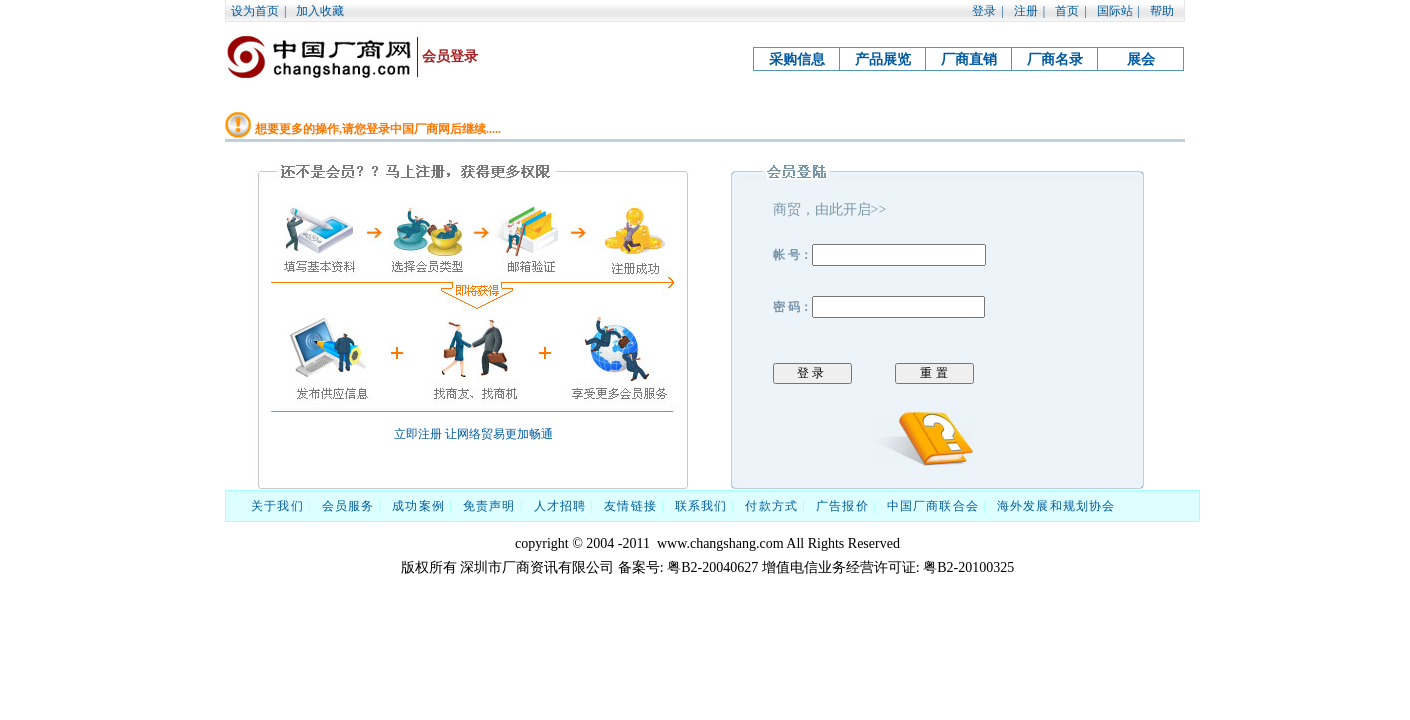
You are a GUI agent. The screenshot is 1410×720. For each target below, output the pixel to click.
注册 (1026, 11)
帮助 (1162, 11)
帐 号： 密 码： (938, 292)
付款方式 (771, 506)
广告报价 (842, 506)
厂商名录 (1055, 59)
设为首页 (255, 11)
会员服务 (348, 506)
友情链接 (630, 506)
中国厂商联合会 (933, 506)
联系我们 (701, 506)
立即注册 (418, 434)
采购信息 (797, 59)
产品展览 (883, 59)
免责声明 (489, 506)
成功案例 (418, 506)
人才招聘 (560, 506)
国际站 (1115, 11)
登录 (984, 11)
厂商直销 (969, 59)
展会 (1141, 59)
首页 (1067, 11)
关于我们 (277, 506)
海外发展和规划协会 (1056, 506)
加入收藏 (320, 11)
